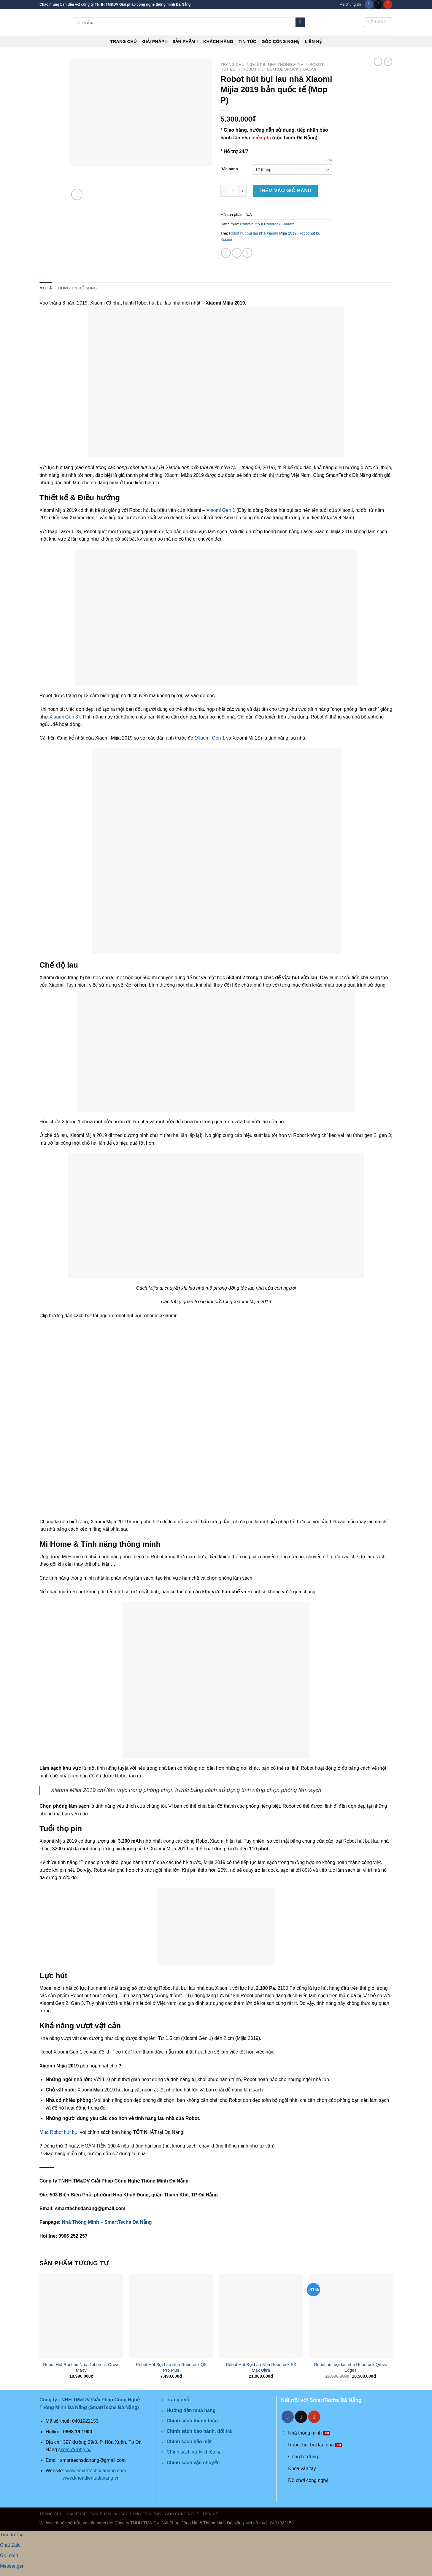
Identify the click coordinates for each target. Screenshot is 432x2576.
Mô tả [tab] (45, 288)
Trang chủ (123, 41)
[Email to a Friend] (247, 253)
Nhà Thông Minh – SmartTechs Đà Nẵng (107, 2222)
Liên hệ (313, 41)
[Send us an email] (378, 4)
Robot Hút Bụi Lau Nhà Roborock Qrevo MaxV (81, 2367)
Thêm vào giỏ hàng (285, 190)
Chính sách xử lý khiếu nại (194, 2451)
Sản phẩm (185, 41)
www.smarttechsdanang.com (95, 2470)
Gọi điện (9, 2555)
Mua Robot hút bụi (59, 2132)
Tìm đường (12, 2534)
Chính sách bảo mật (189, 2441)
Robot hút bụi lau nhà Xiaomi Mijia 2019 (262, 233)
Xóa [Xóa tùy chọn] (328, 160)
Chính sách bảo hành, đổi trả (199, 2431)
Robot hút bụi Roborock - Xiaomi (279, 69)
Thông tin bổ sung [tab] (76, 288)
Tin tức (247, 41)
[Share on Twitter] (237, 253)
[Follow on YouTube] (387, 4)
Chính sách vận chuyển (193, 2462)
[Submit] (300, 22)
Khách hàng (218, 41)
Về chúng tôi (350, 4)
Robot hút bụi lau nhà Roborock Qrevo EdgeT (350, 2367)
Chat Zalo (10, 2545)
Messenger (11, 2566)
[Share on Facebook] (226, 253)
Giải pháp (154, 41)
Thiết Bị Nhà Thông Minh (277, 64)
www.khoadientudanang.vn (91, 2478)
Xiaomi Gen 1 (220, 510)
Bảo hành (229, 169)
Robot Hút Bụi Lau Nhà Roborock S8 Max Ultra (261, 2367)
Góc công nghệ (281, 41)
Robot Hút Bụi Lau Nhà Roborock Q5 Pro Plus (171, 2367)
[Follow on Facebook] (369, 4)
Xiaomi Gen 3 (63, 716)
